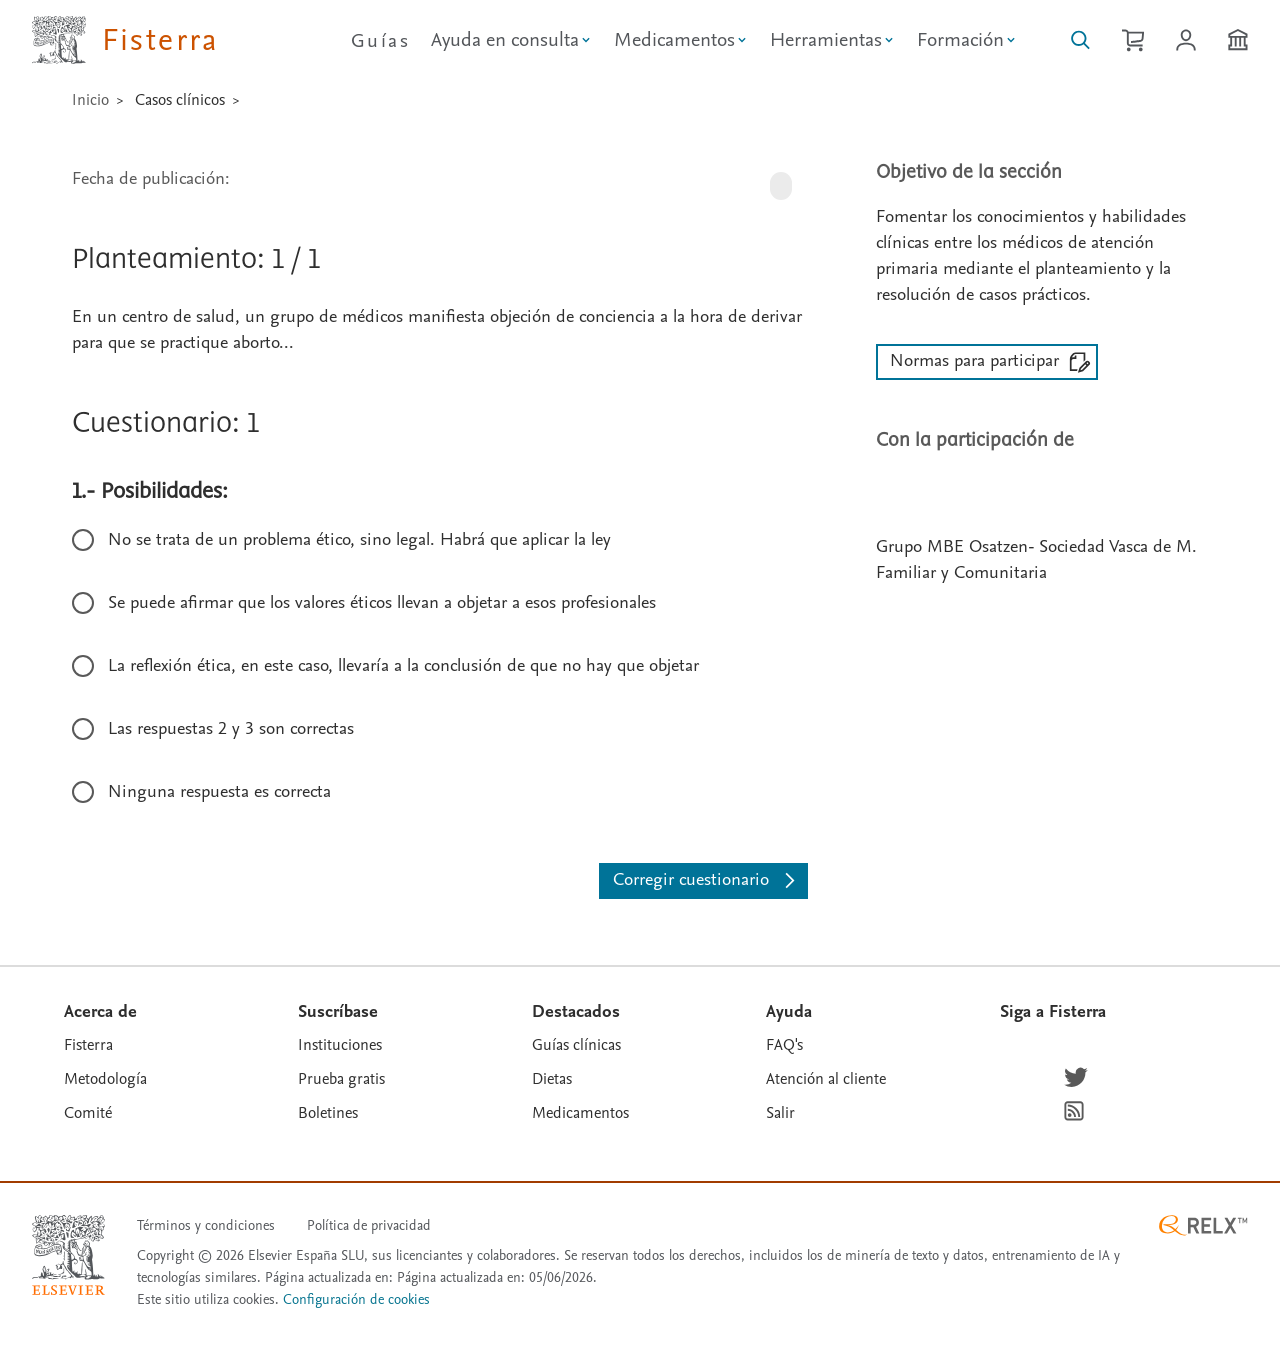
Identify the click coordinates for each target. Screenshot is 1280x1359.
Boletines (328, 1113)
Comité (88, 1113)
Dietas (552, 1079)
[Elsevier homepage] (68, 1255)
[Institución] (1238, 40)
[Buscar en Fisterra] (1080, 40)
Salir (780, 1113)
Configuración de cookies (356, 1300)
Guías (380, 41)
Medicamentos (580, 1113)
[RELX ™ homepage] (1203, 1225)
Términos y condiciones (206, 1225)
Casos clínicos (180, 100)
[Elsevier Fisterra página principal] (125, 40)
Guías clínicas (576, 1045)
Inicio (90, 100)
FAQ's (784, 1045)
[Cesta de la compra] (1133, 40)
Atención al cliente (826, 1079)
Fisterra (88, 1045)
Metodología (105, 1079)
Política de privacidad (369, 1225)
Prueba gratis (341, 1079)
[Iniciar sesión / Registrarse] (1186, 40)
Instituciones (340, 1045)
